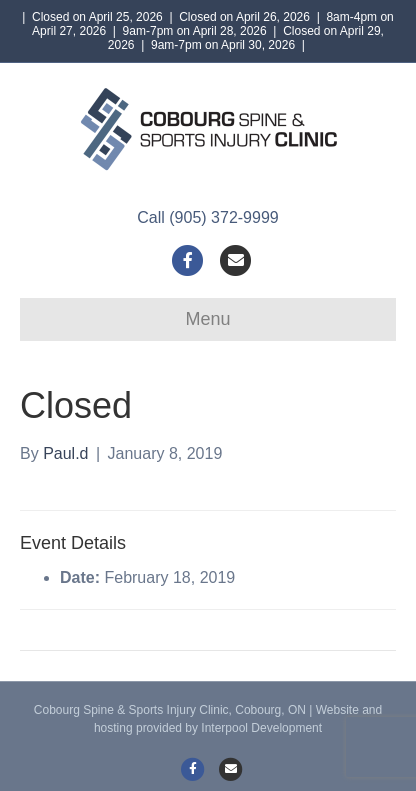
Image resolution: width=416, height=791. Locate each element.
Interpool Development (261, 728)
